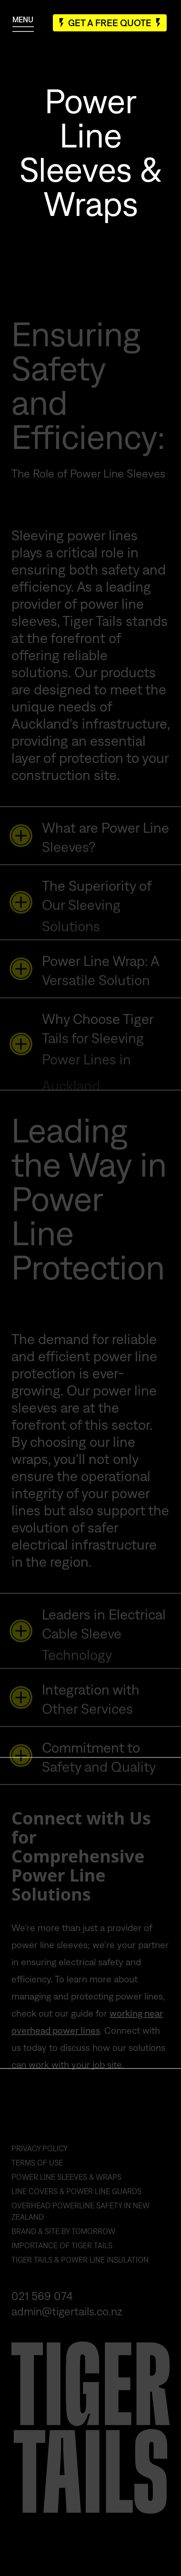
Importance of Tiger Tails (61, 2254)
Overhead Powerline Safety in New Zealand (80, 2220)
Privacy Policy (39, 2157)
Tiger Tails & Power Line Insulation (80, 2268)
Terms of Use (37, 2171)
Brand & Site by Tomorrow (63, 2240)
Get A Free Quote (110, 22)
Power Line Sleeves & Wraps (66, 2186)
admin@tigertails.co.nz (66, 2320)
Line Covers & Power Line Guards (76, 2200)
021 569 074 (42, 2305)
